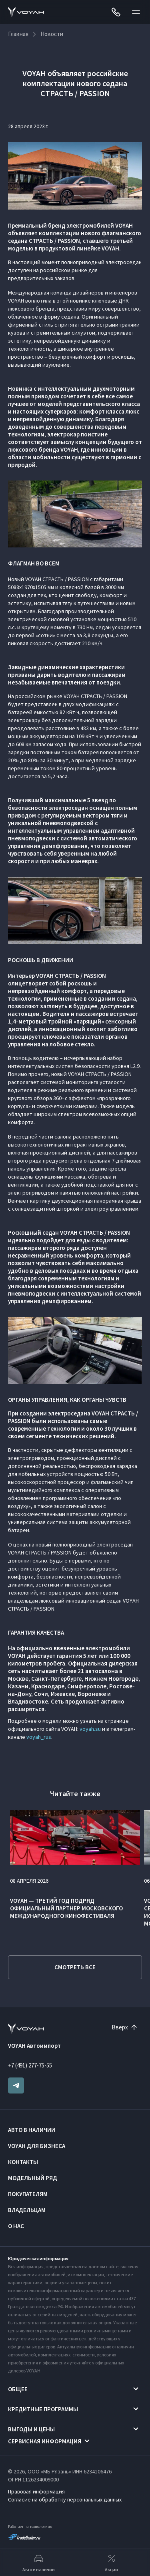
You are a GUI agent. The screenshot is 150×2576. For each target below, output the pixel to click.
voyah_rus (38, 1736)
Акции (111, 2562)
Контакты (23, 2162)
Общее (18, 2389)
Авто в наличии (31, 2130)
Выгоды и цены (31, 2429)
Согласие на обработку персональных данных (65, 2499)
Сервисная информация (44, 2441)
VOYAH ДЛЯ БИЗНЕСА (36, 2146)
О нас (16, 2226)
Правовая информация (36, 2491)
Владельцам (27, 2210)
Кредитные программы (43, 2409)
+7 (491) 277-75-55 (30, 2065)
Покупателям (28, 2194)
